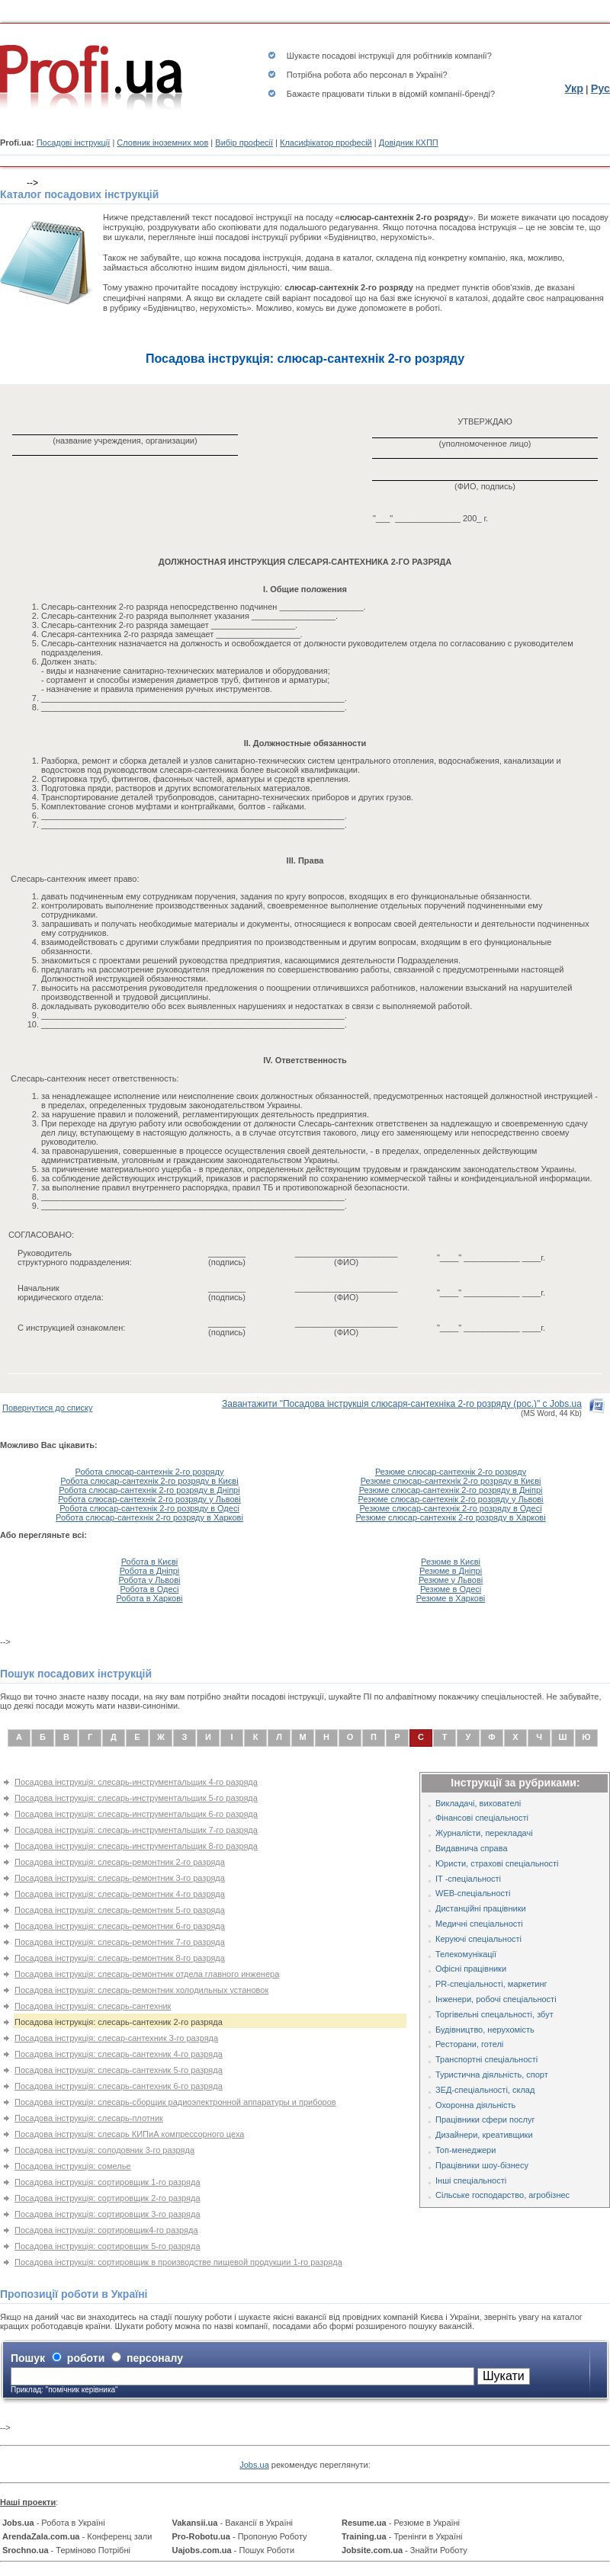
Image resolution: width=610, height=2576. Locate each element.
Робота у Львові (150, 1579)
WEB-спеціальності (472, 1893)
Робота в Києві (149, 1561)
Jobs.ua (254, 2464)
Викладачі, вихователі (478, 1803)
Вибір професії (244, 142)
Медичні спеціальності (479, 1923)
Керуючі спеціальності (478, 1938)
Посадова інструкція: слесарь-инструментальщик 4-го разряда (136, 1781)
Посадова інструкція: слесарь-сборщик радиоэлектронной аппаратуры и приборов (175, 2102)
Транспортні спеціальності (486, 2059)
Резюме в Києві (450, 1561)
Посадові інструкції (74, 142)
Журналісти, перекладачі (484, 1832)
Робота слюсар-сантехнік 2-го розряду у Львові (149, 1499)
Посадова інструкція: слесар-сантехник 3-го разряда (116, 2038)
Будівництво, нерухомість (485, 2029)
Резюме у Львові (451, 1579)
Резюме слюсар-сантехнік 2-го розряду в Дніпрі (451, 1490)
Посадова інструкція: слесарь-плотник (88, 2118)
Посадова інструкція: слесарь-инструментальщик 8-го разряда (136, 1845)
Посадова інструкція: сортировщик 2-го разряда (107, 2198)
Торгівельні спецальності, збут (494, 2014)
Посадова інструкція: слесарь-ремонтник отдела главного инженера (146, 1973)
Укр (574, 88)
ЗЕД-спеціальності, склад (485, 2089)
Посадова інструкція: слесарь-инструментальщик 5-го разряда (136, 1797)
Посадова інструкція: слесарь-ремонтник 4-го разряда (119, 1893)
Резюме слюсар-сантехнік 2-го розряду (450, 1471)
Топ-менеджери (465, 2150)
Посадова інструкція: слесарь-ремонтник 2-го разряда (119, 1861)
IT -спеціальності (468, 1878)
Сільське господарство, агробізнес (502, 2195)
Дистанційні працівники (480, 1908)
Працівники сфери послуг (485, 2119)
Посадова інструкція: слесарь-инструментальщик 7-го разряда (136, 1829)
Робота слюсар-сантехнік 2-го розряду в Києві (149, 1480)
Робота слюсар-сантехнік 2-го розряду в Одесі (149, 1508)
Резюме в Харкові (450, 1598)
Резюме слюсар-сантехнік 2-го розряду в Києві (451, 1480)
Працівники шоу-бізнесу (481, 2165)
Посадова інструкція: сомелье (72, 2166)
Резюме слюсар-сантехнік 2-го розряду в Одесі (451, 1508)
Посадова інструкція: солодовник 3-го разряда (104, 2150)
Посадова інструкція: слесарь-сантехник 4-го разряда (118, 2054)
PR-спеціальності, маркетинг (491, 1983)
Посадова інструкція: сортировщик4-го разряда (106, 2230)
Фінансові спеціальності (481, 1817)
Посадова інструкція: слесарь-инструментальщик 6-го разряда (136, 1813)
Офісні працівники (470, 1968)
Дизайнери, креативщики (484, 2134)
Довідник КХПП (408, 142)
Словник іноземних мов (162, 142)
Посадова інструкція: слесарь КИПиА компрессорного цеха (129, 2134)
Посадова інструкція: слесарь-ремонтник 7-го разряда (119, 1941)
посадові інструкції (358, 55)
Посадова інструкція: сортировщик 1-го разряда (107, 2182)
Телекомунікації (465, 1954)
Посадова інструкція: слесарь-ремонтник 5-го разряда (119, 1909)
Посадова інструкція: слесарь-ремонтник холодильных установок (141, 1989)
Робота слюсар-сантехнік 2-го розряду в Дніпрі (149, 1490)
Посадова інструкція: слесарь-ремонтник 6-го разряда (119, 1925)
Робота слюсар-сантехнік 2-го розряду (149, 1471)
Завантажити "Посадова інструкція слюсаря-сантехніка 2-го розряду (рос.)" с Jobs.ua (402, 1404)
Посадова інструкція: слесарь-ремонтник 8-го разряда (119, 1957)
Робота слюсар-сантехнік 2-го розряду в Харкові (149, 1517)
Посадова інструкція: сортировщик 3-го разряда (107, 2214)
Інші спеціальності (470, 2180)
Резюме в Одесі (450, 1589)
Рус (600, 88)
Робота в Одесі (149, 1589)
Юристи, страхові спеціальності (497, 1863)
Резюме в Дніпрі (450, 1570)
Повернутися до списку (47, 1407)
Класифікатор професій (326, 142)
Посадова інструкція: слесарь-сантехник (92, 2005)
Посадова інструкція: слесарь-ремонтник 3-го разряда (119, 1877)
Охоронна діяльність (475, 2105)
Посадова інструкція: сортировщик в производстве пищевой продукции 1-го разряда (178, 2262)
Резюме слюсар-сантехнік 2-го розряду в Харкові (450, 1517)
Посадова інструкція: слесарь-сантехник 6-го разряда (118, 2086)
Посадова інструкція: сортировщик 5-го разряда (107, 2246)
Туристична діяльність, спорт (491, 2074)
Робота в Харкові (149, 1598)
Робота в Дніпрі (150, 1570)
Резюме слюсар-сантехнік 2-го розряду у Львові (451, 1499)
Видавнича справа (471, 1848)
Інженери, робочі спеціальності (496, 1999)
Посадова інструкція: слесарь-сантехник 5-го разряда (118, 2070)
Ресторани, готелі (469, 2044)
